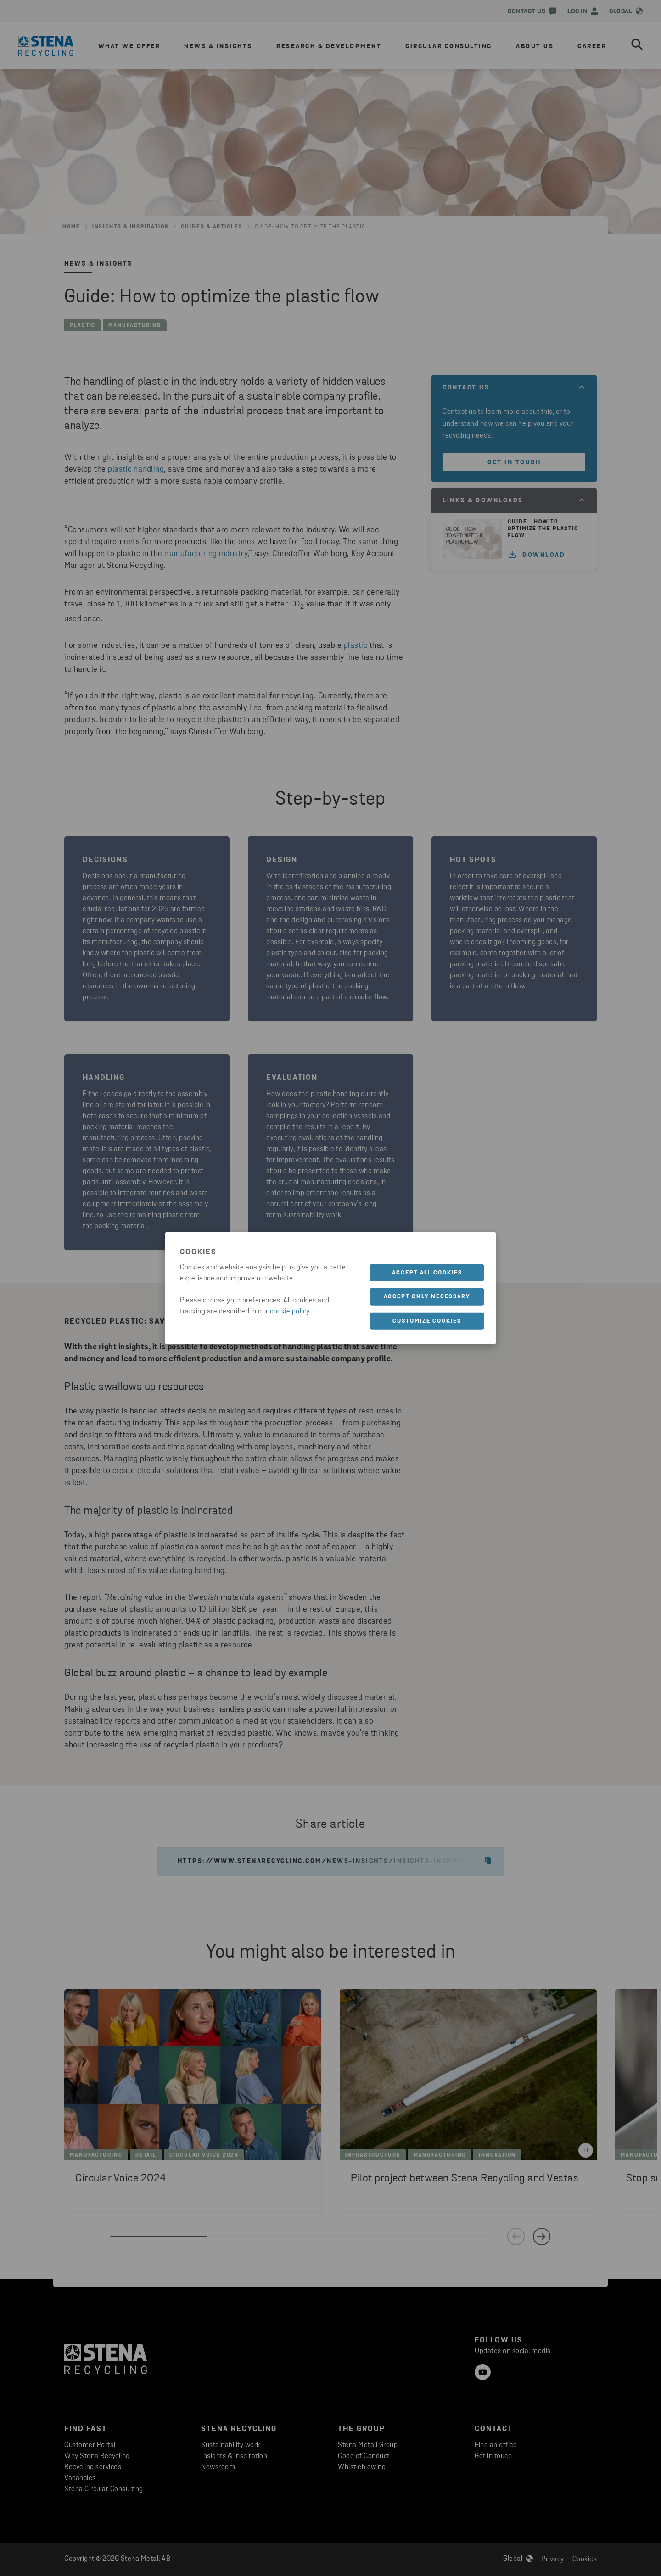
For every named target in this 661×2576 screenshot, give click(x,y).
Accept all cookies (427, 1272)
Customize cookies (426, 1321)
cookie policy (289, 1311)
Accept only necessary (427, 1297)
